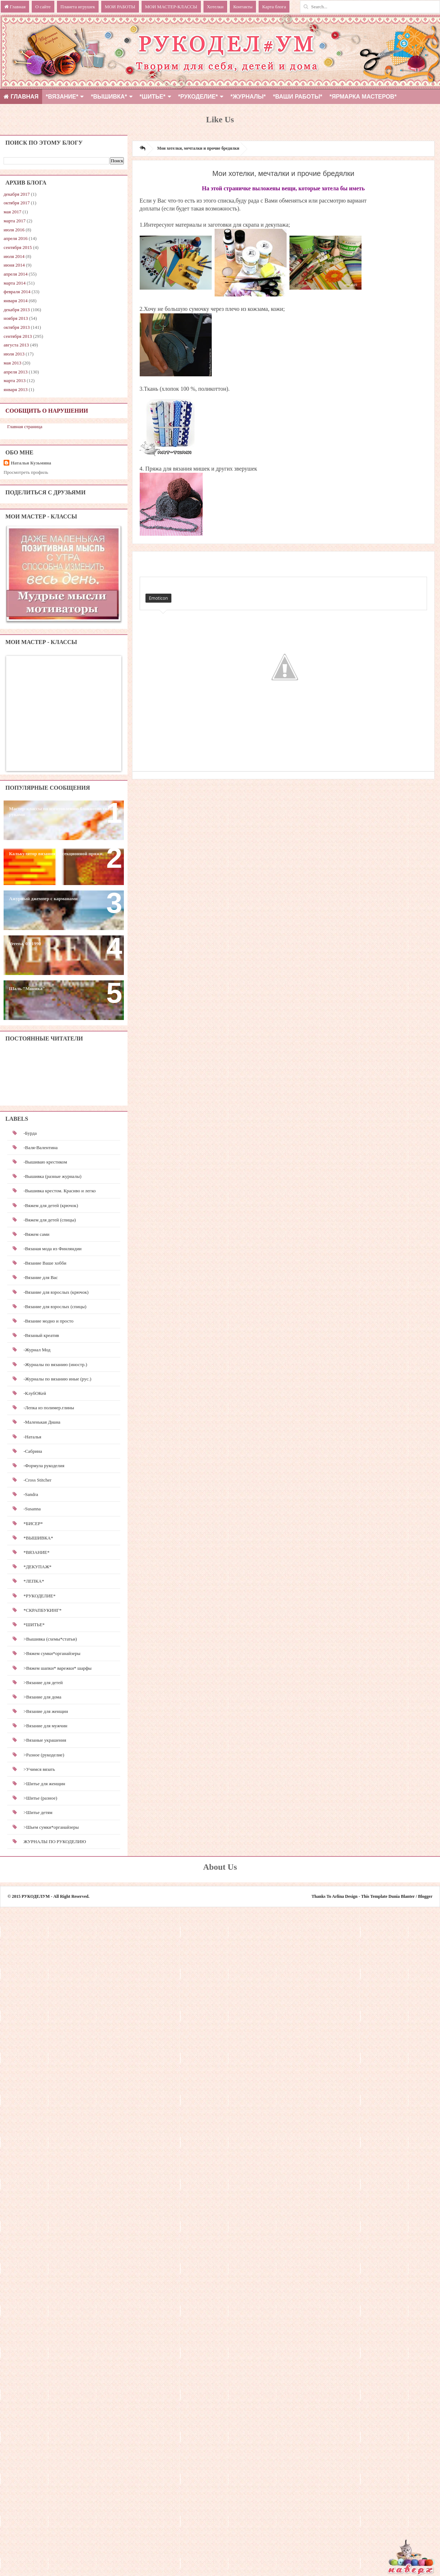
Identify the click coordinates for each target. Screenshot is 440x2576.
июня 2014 (14, 265)
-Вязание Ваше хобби (44, 1263)
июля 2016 (14, 229)
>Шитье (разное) (40, 1798)
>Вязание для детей (43, 1682)
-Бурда (30, 1133)
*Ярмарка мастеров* (362, 97)
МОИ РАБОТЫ (120, 6)
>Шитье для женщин (44, 1783)
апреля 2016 (16, 238)
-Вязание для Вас (40, 1277)
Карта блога (274, 6)
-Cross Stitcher (37, 1480)
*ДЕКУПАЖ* (37, 1566)
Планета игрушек (77, 6)
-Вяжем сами (36, 1234)
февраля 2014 (17, 291)
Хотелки (215, 6)
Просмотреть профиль (26, 472)
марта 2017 (15, 220)
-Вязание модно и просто (48, 1321)
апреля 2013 (16, 372)
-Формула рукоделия (43, 1465)
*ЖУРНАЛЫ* (248, 97)
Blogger (425, 1896)
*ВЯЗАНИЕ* (62, 97)
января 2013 (15, 389)
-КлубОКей (34, 1393)
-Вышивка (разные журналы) (52, 1176)
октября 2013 (17, 327)
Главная (15, 6)
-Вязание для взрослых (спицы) (54, 1306)
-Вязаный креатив (41, 1335)
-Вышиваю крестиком (45, 1162)
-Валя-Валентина (40, 1147)
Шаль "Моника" (27, 988)
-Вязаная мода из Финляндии (52, 1248)
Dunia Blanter (402, 1896)
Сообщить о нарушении (46, 411)
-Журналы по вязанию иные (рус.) (57, 1379)
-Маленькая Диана (41, 1422)
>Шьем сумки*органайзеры (50, 1827)
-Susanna (32, 1508)
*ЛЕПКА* (33, 1581)
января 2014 (15, 300)
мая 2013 (12, 363)
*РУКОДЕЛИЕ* (198, 97)
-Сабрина (32, 1451)
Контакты (243, 6)
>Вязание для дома (42, 1697)
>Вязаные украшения (44, 1740)
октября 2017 (17, 202)
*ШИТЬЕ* (153, 97)
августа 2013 (16, 345)
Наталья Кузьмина (31, 463)
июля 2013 (14, 354)
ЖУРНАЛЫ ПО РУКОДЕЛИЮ (54, 1841)
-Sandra (30, 1494)
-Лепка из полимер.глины (48, 1407)
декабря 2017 (17, 194)
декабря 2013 (17, 309)
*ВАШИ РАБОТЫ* (297, 97)
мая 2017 (12, 211)
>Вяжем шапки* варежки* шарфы (57, 1668)
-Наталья (32, 1436)
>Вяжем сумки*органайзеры (51, 1653)
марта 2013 (15, 380)
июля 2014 (14, 256)
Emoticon (158, 598)
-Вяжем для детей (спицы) (49, 1220)
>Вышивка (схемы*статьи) (50, 1639)
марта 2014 (15, 283)
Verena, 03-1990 (25, 943)
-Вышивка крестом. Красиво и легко (59, 1190)
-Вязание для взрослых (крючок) (56, 1292)
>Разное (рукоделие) (43, 1755)
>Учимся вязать (39, 1769)
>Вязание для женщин (45, 1711)
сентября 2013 (18, 336)
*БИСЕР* (33, 1523)
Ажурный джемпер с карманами (43, 898)
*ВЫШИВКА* (109, 97)
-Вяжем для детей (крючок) (50, 1205)
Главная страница (24, 426)
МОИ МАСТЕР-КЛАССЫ (171, 6)
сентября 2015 (18, 247)
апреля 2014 (16, 274)
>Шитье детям (37, 1812)
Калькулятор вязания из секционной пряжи (55, 853)
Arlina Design (345, 1896)
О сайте (43, 6)
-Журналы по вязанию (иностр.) (55, 1364)
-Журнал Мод (36, 1349)
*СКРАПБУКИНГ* (42, 1610)
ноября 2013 (16, 318)
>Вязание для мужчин (45, 1725)
